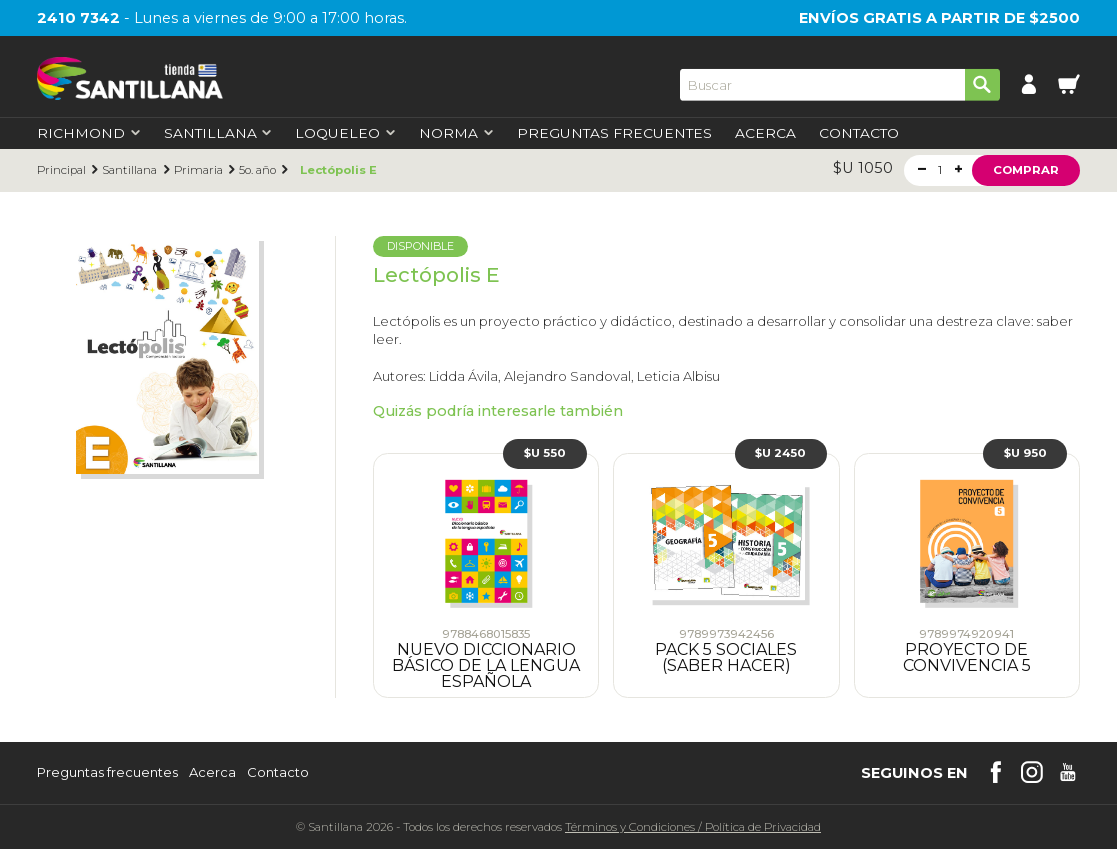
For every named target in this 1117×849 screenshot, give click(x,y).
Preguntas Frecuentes (614, 134)
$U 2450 (780, 453)
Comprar (1026, 170)
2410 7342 (78, 18)
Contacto (859, 134)
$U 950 (1025, 453)
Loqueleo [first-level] (345, 134)
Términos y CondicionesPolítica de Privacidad (693, 827)
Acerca (765, 134)
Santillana (129, 170)
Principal (61, 170)
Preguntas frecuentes (107, 772)
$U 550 (545, 453)
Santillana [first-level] (218, 134)
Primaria (198, 170)
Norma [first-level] (456, 134)
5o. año (257, 170)
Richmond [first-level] (88, 134)
